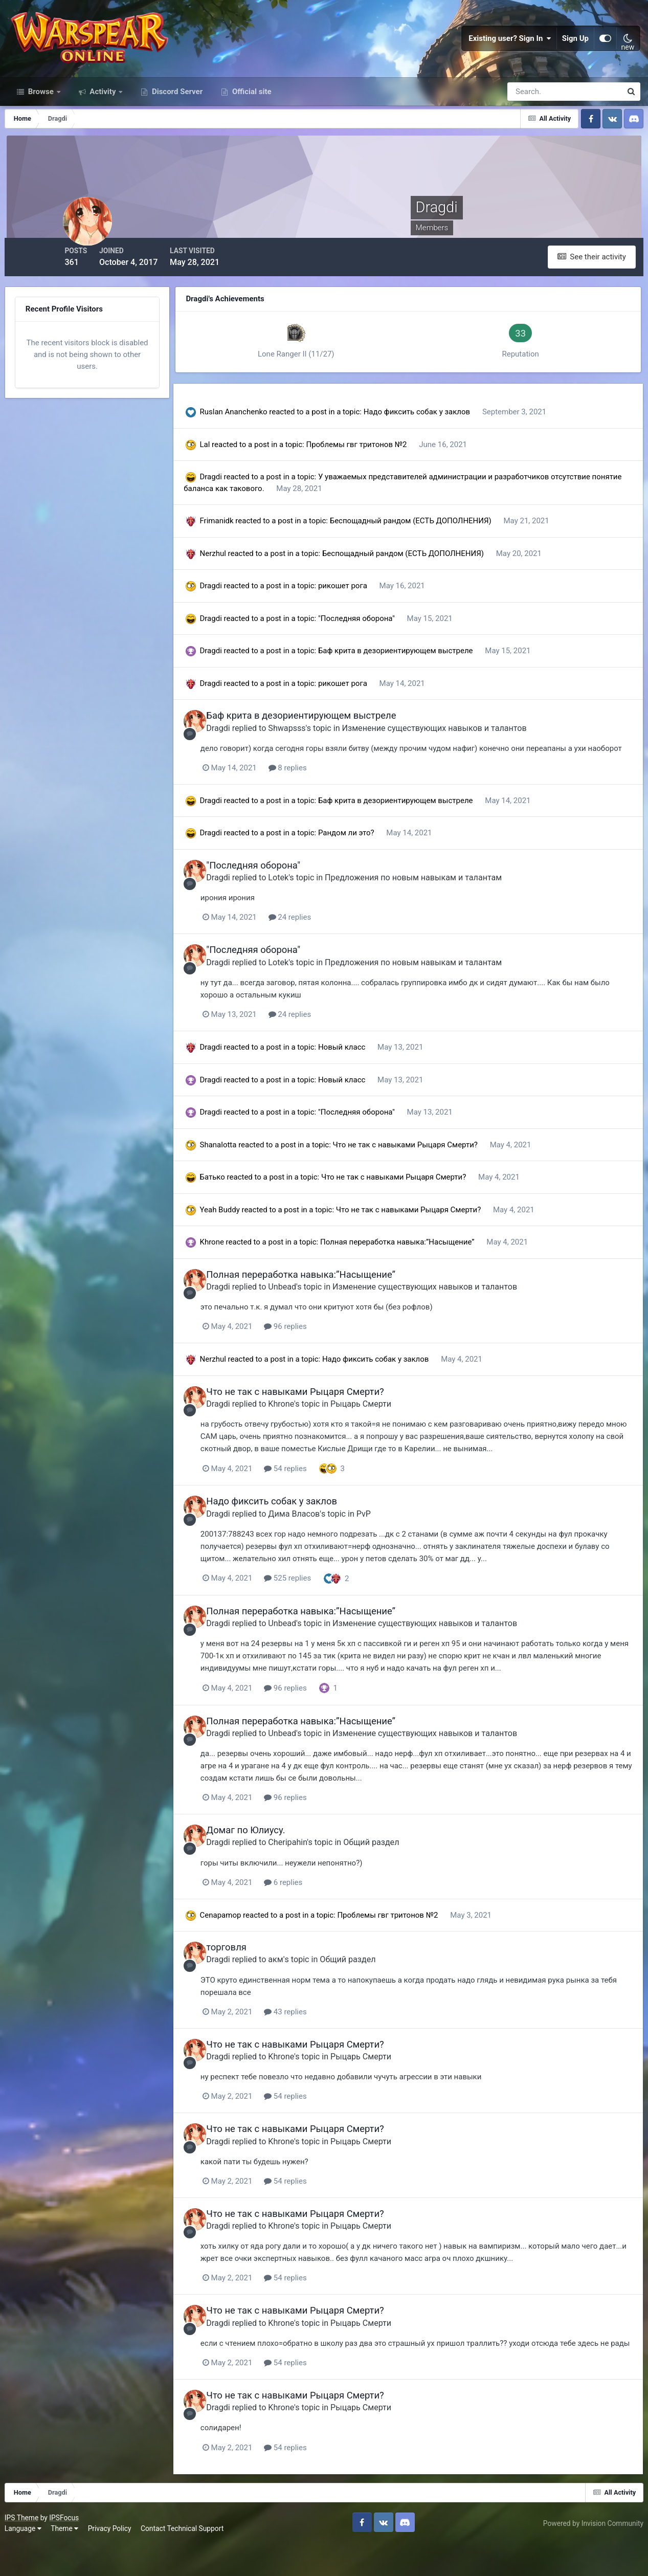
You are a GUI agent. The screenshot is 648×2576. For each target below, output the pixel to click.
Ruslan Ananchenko (258, 431)
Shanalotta (243, 1174)
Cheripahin (318, 1869)
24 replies (326, 947)
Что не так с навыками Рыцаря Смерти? (430, 1174)
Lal (230, 464)
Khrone (237, 1272)
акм (306, 1985)
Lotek (309, 908)
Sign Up (575, 51)
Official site (250, 116)
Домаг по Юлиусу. (276, 1857)
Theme (67, 2560)
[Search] (529, 116)
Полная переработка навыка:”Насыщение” (423, 1272)
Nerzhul (238, 573)
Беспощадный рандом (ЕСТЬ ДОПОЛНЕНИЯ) (436, 540)
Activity (103, 116)
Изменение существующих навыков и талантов (464, 747)
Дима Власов (324, 1542)
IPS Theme (24, 2549)
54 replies (321, 1497)
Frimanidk (241, 540)
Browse (41, 116)
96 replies (321, 1356)
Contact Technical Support (185, 2560)
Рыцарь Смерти (391, 1432)
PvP (394, 1542)
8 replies (324, 799)
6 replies (319, 1908)
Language (26, 2560)
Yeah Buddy (244, 1239)
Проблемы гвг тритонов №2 (382, 464)
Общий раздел (402, 1869)
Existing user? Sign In (509, 51)
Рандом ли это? (372, 864)
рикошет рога (368, 605)
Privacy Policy (113, 2560)
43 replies (321, 2037)
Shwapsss (317, 747)
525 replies (323, 1606)
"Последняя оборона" (382, 637)
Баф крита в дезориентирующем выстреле (421, 670)
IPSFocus (67, 2549)
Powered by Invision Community (590, 2555)
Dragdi (236, 496)
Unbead (313, 1316)
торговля (257, 1973)
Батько (237, 1207)
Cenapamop (245, 1941)
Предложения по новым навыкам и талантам (443, 908)
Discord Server (176, 116)
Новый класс (367, 1077)
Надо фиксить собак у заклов (442, 431)
